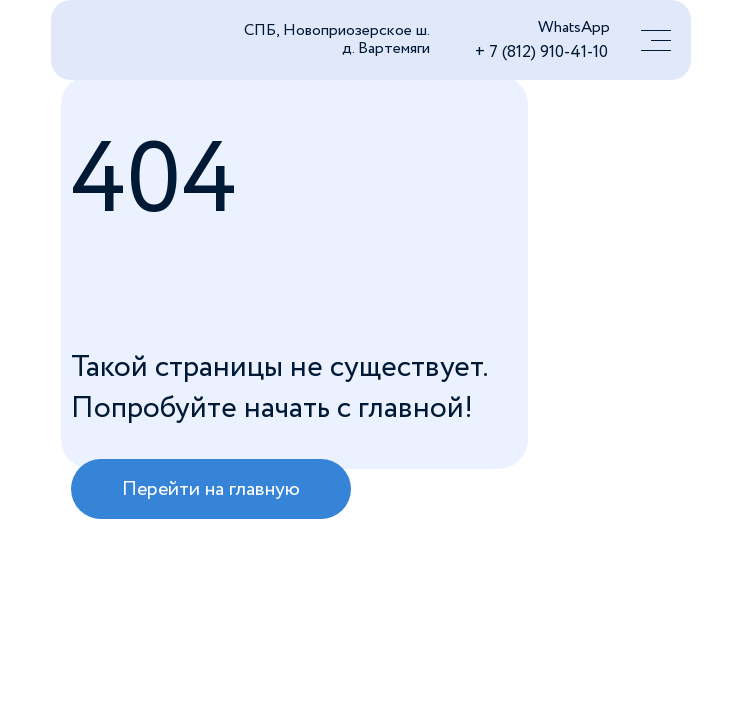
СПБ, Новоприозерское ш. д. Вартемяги (337, 39)
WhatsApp (574, 27)
